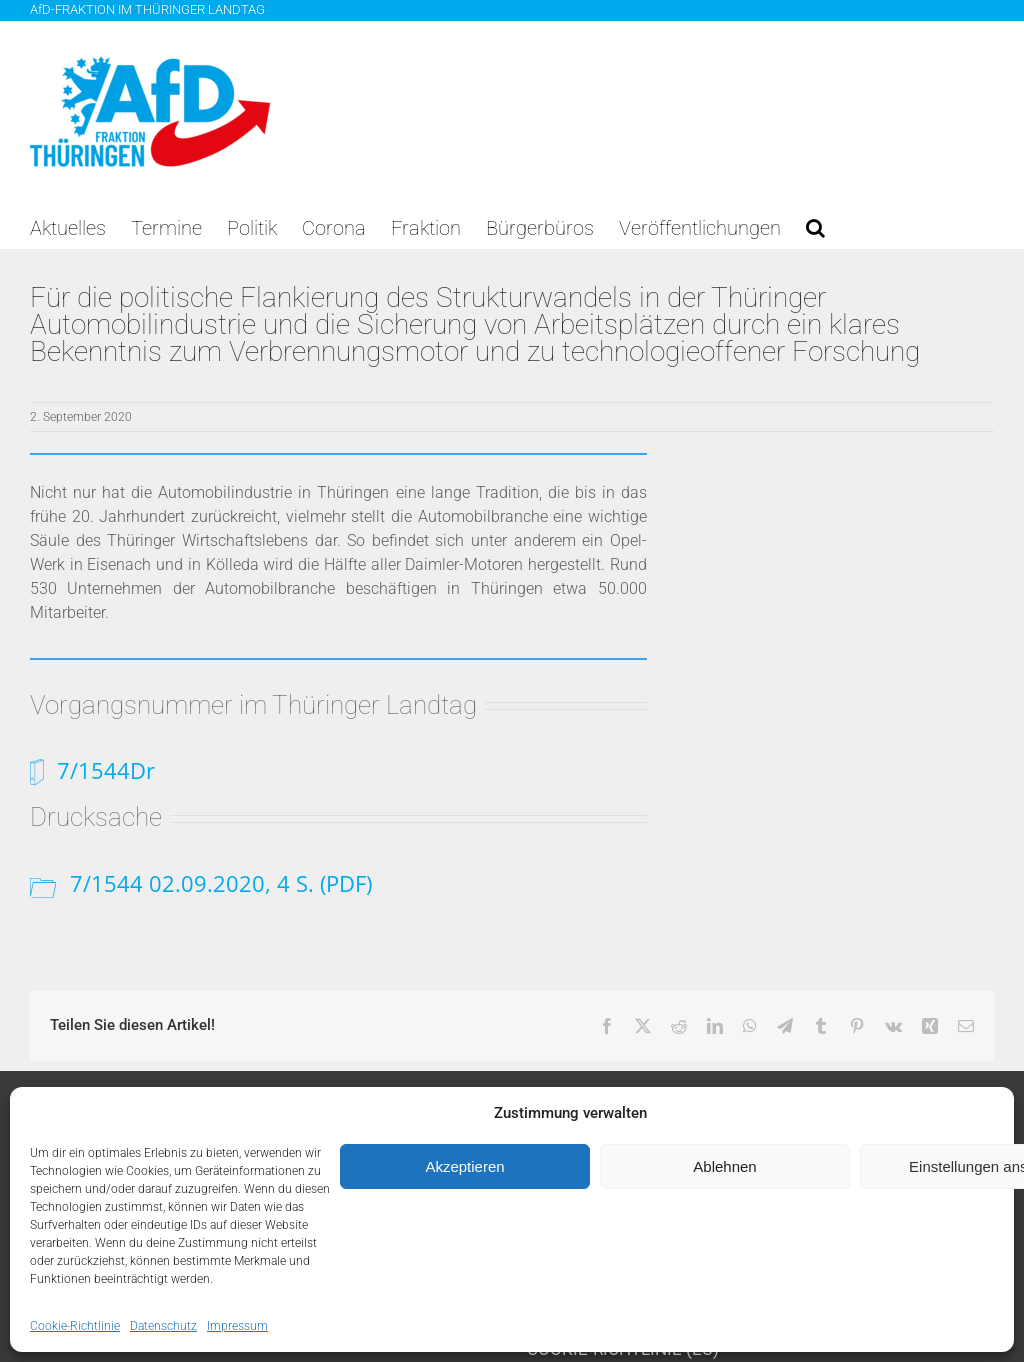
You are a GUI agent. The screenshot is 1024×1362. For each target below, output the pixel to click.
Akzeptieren (464, 1166)
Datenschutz (163, 1326)
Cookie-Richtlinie (75, 1326)
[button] (815, 228)
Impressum (237, 1326)
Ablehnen (724, 1166)
